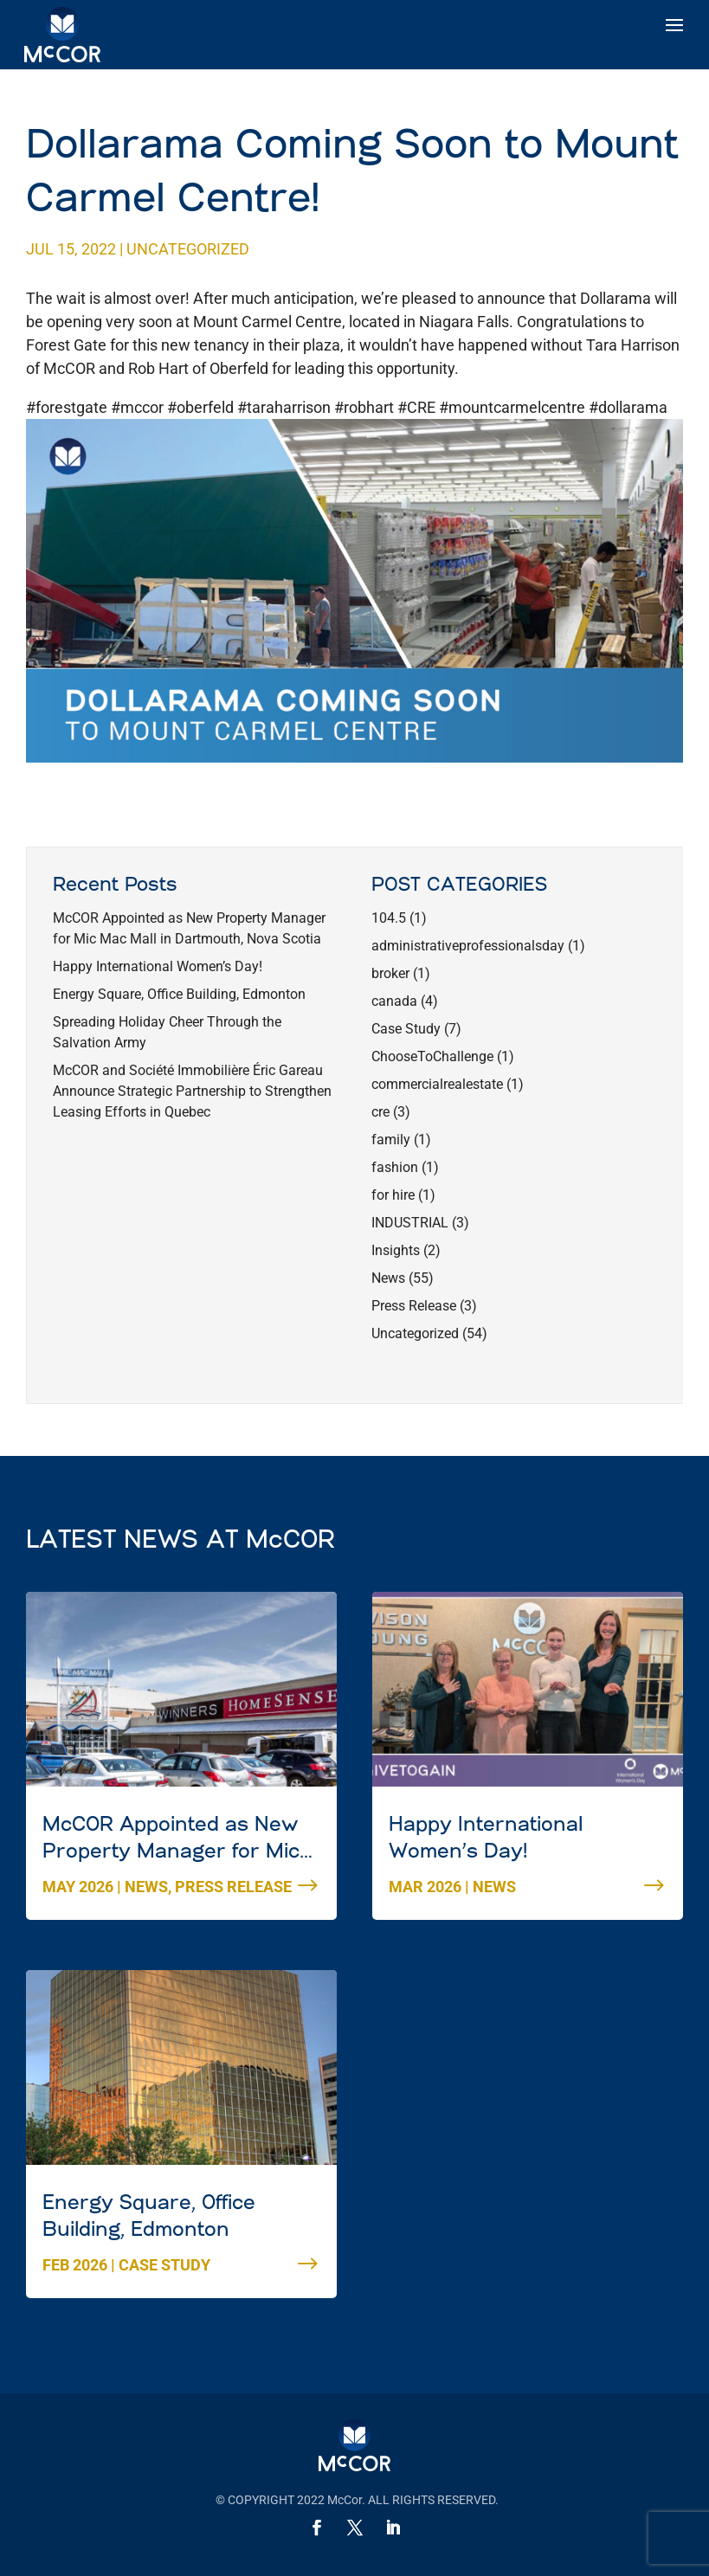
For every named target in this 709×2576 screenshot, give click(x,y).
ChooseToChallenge (432, 1056)
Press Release (413, 1306)
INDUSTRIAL (409, 1222)
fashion (394, 1167)
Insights (395, 1250)
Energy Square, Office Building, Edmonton (179, 994)
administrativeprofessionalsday (467, 945)
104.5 (388, 918)
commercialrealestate (437, 1084)
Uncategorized (187, 249)
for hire (393, 1195)
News (388, 1278)
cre (380, 1112)
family (390, 1139)
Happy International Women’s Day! (157, 966)
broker (390, 973)
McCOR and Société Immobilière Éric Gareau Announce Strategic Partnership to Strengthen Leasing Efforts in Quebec (192, 1091)
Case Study (406, 1029)
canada (394, 1001)
